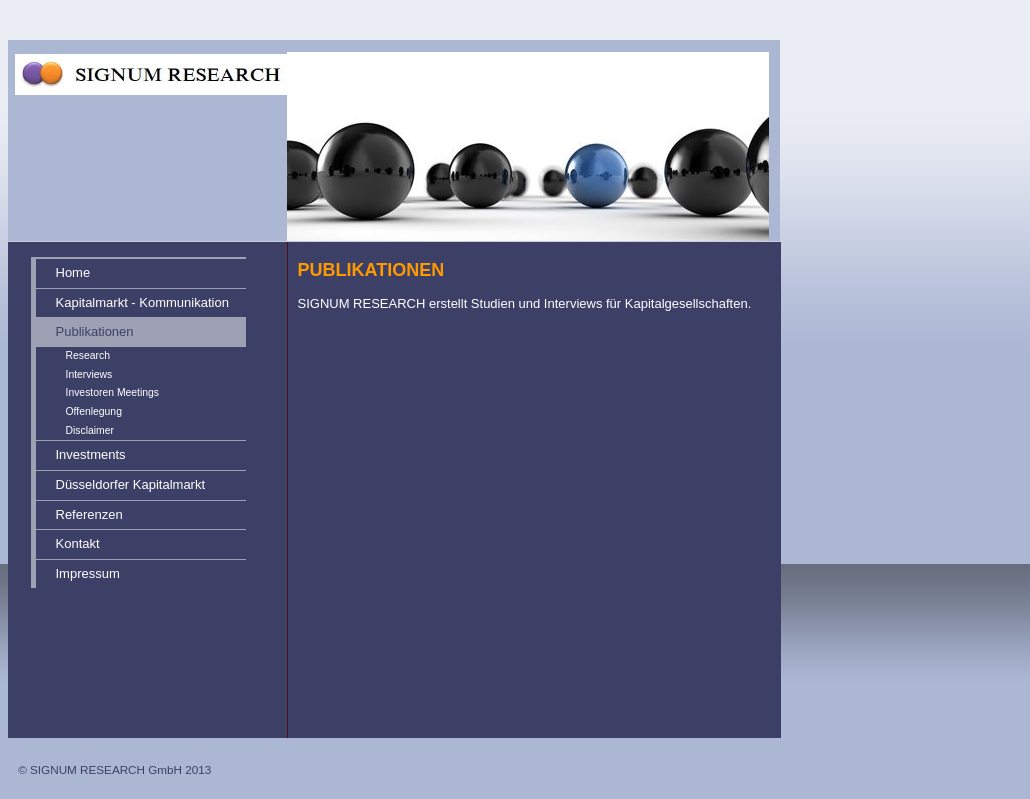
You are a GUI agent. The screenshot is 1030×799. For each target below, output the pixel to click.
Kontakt (78, 543)
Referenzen (89, 514)
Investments (91, 454)
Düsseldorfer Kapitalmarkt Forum (131, 488)
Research (88, 355)
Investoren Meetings (113, 392)
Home (73, 272)
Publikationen (95, 331)
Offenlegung (94, 411)
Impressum (88, 573)
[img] (408, 121)
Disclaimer (90, 430)
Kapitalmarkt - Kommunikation (142, 302)
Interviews (89, 374)
